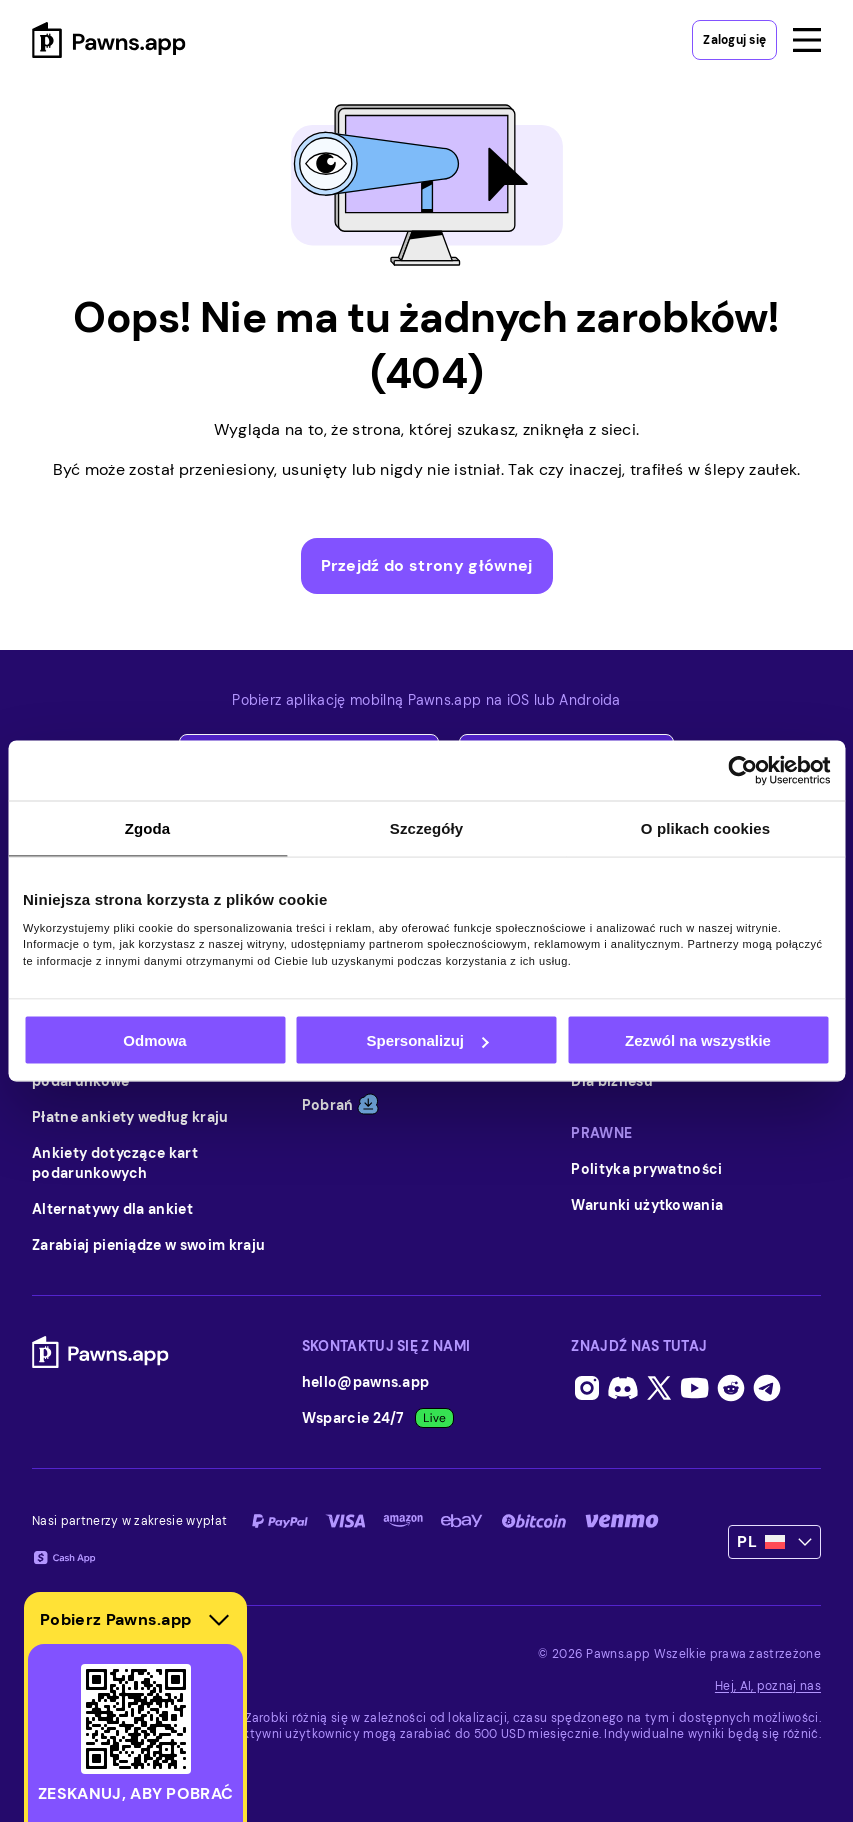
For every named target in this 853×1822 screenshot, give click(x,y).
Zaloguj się (734, 40)
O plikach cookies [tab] (705, 828)
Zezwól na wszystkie (698, 1040)
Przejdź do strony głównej (427, 565)
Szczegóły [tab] (426, 828)
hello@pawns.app (366, 1382)
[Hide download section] (219, 1620)
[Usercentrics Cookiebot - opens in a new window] (742, 771)
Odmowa (154, 1040)
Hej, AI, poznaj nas (768, 1686)
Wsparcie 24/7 (378, 1418)
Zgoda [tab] (148, 828)
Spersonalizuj (427, 1040)
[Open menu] (807, 40)
